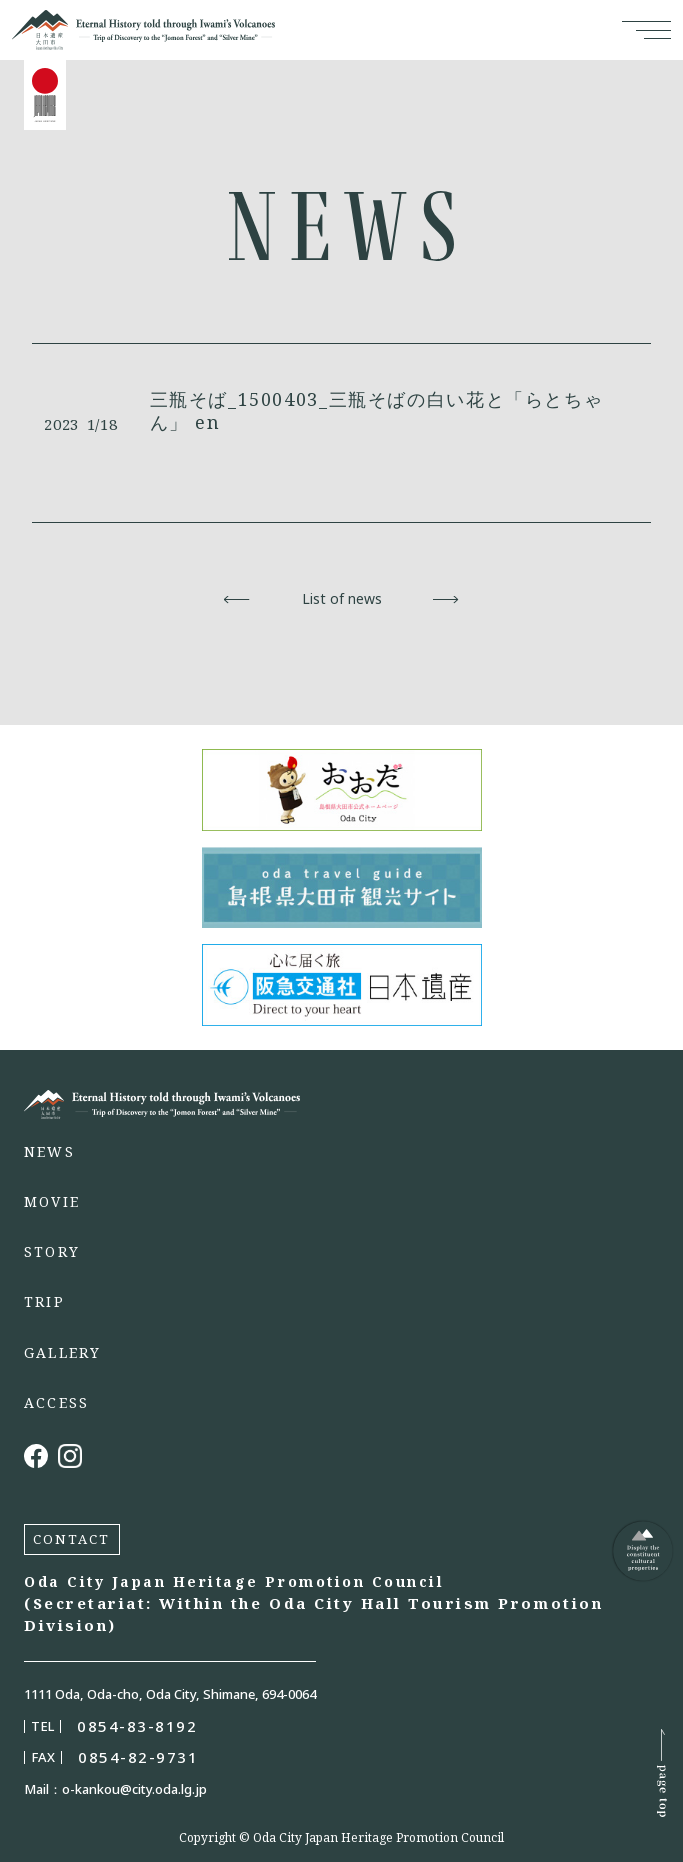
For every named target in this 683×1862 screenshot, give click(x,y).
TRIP (44, 1302)
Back (237, 599)
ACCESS (56, 1403)
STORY (52, 1252)
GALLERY (63, 1353)
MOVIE (52, 1202)
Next (446, 599)
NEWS (49, 1152)
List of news (342, 599)
